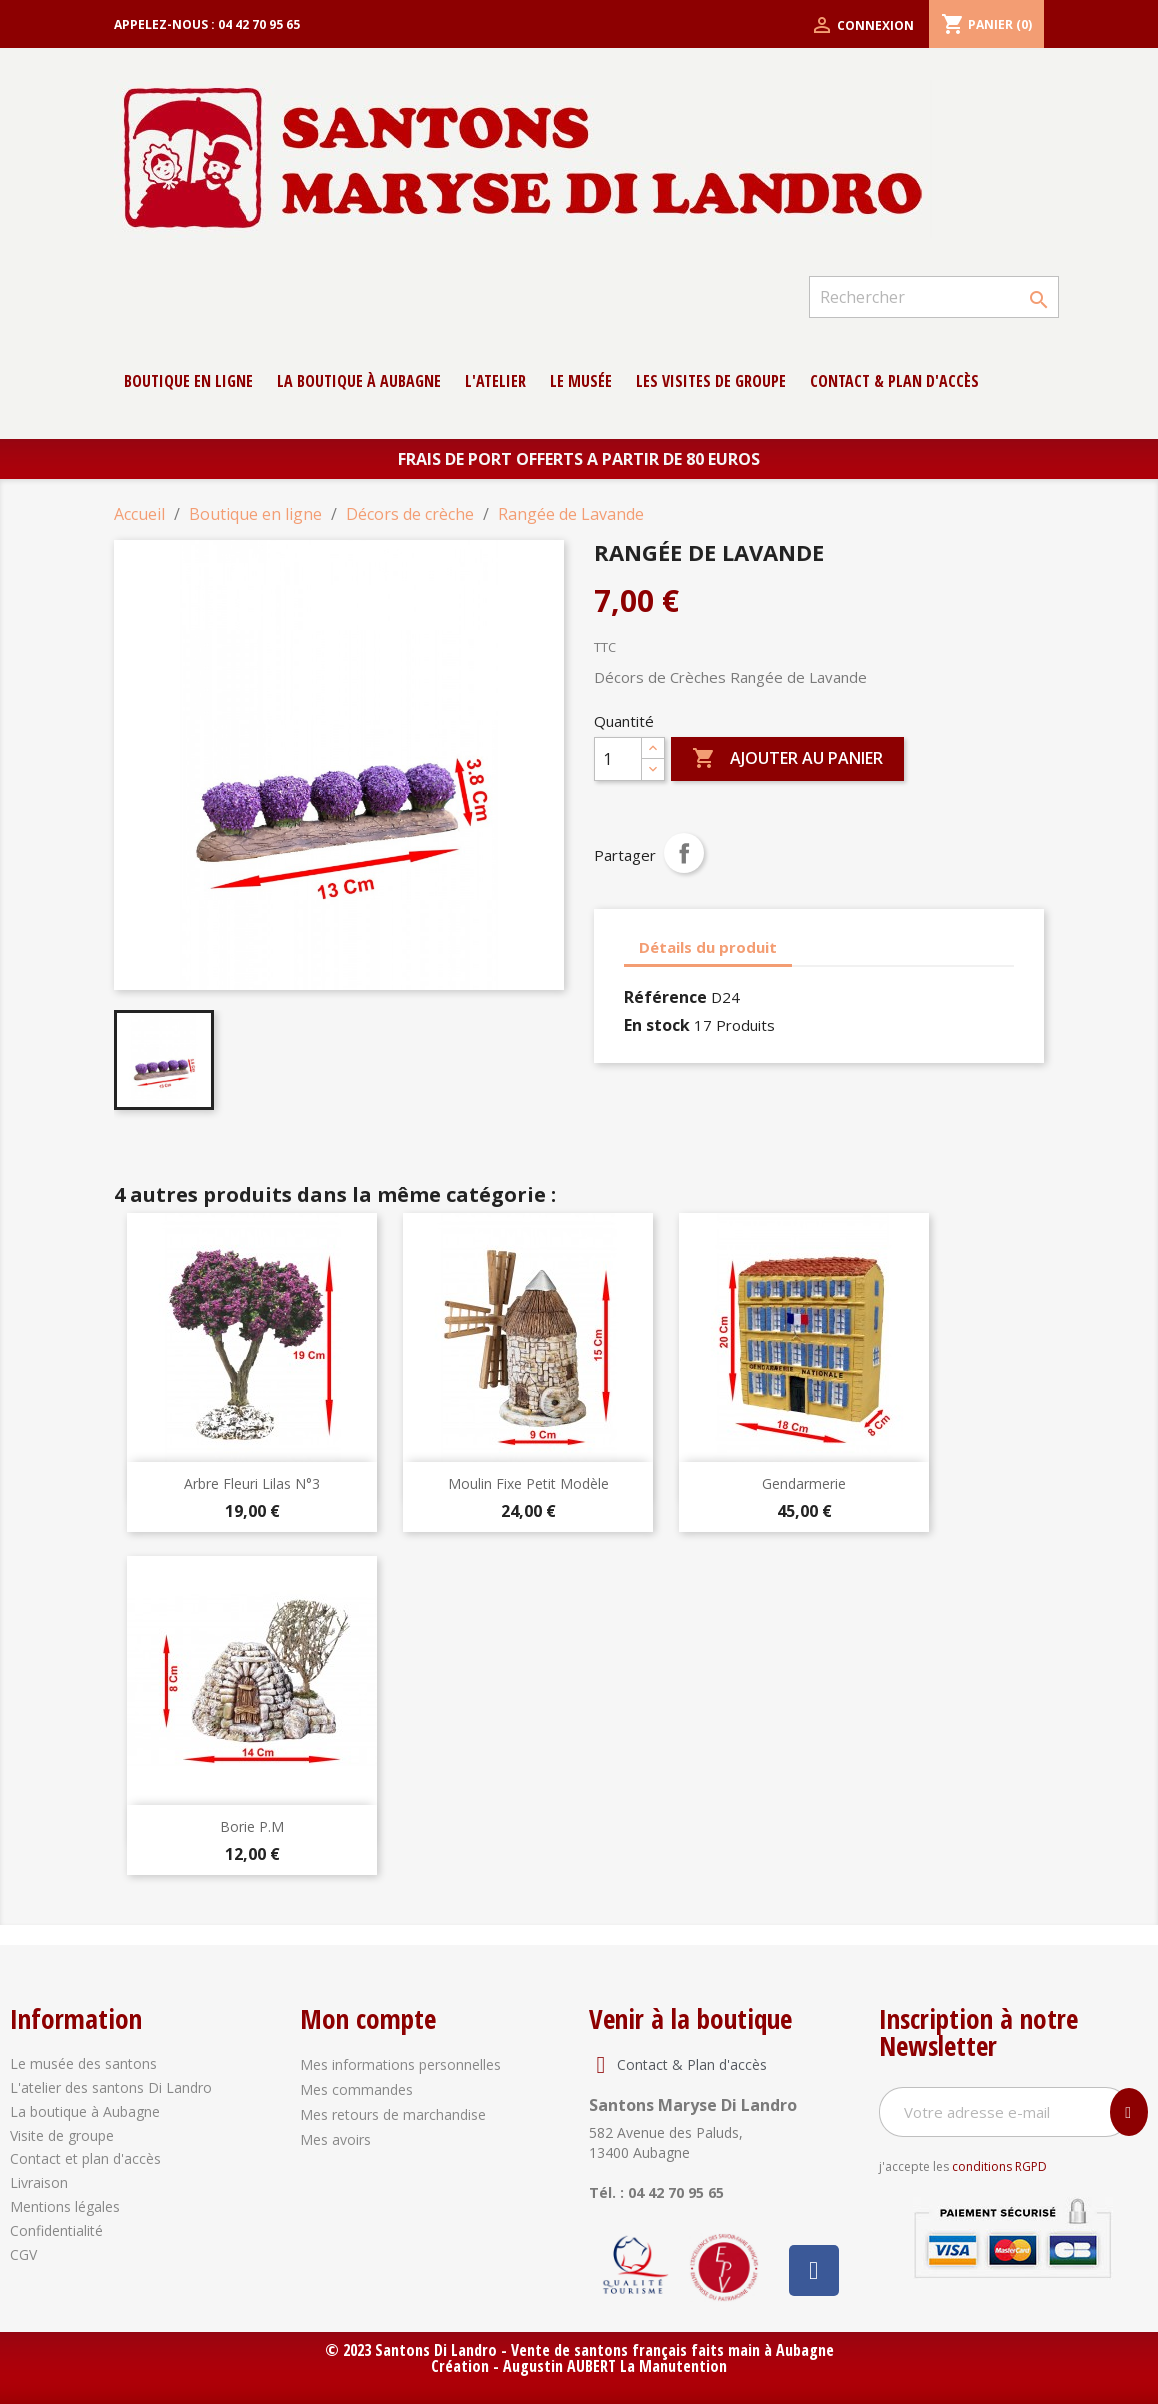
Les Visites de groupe (711, 381)
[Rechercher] (934, 297)
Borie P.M (252, 1826)
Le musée (581, 381)
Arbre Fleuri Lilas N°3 (252, 1483)
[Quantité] (618, 759)
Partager (684, 853)
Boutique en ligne (188, 381)
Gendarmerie (804, 1483)
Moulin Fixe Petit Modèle (528, 1483)
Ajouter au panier (787, 759)
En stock (657, 1025)
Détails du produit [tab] (708, 947)
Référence (665, 997)
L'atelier (495, 381)
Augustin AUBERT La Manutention (615, 2366)
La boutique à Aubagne (359, 381)
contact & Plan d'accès (894, 381)
